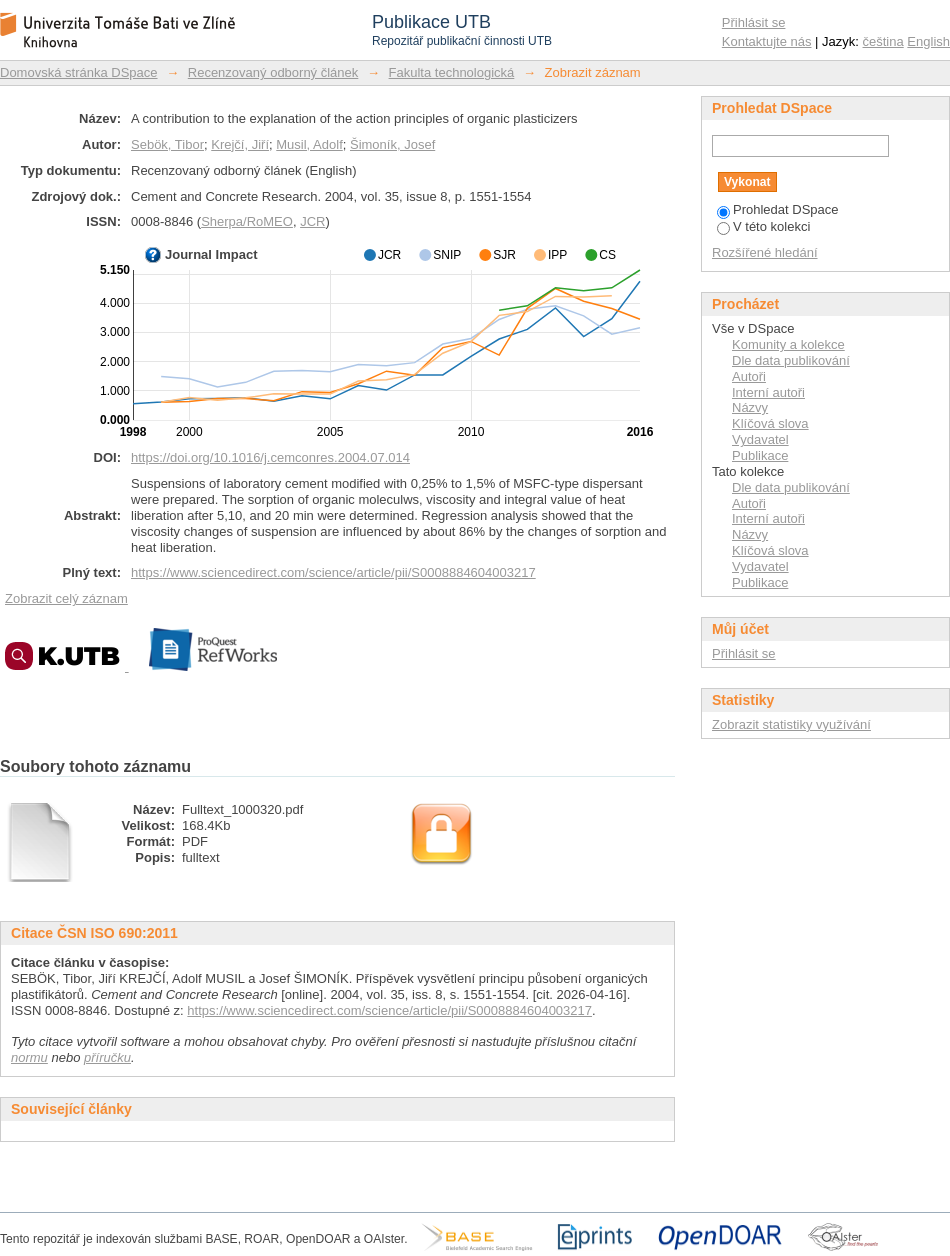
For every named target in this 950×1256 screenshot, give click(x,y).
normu (29, 1057)
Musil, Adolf (309, 144)
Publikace (760, 455)
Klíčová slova (770, 423)
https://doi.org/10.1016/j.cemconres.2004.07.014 (270, 457)
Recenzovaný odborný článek (273, 72)
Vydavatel (760, 439)
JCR (312, 221)
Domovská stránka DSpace (79, 72)
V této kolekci (763, 226)
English (928, 41)
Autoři (749, 376)
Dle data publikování (791, 360)
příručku (107, 1057)
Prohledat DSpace (778, 209)
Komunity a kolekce (788, 344)
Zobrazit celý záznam (66, 598)
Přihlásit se (754, 22)
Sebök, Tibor (167, 144)
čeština (883, 41)
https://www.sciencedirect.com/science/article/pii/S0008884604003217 (333, 572)
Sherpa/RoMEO (247, 221)
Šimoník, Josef (392, 144)
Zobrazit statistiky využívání (791, 724)
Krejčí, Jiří (240, 144)
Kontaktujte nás (767, 41)
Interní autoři (768, 392)
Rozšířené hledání (765, 252)
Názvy (750, 407)
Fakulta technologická (452, 72)
